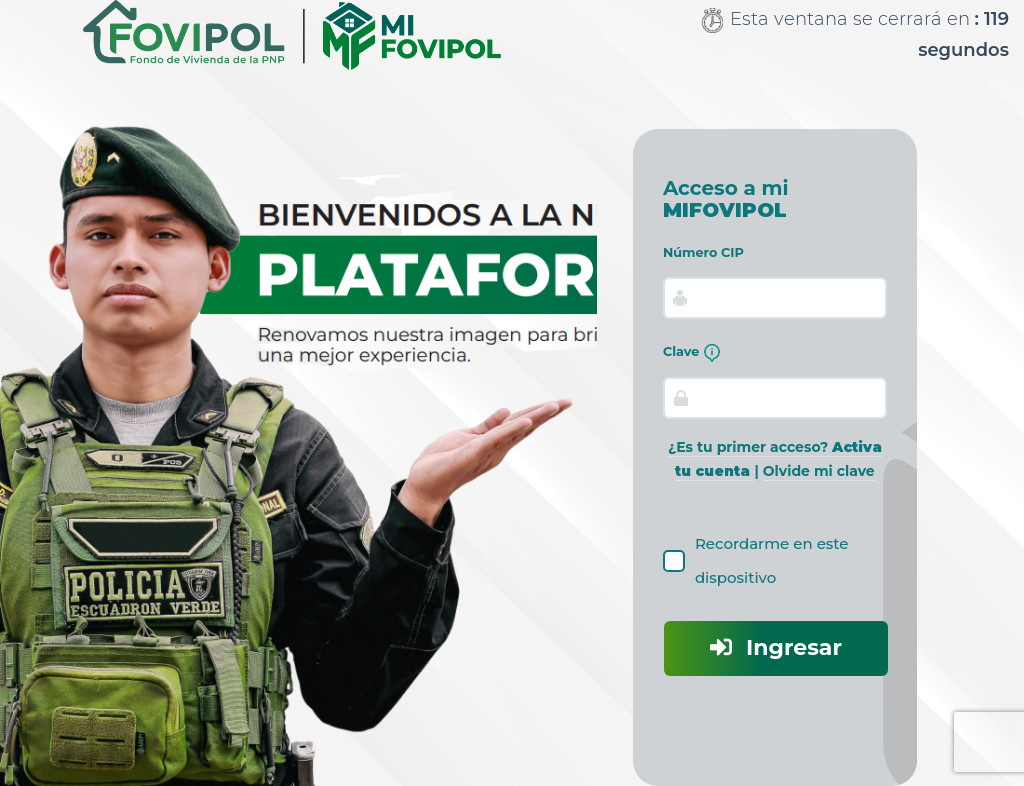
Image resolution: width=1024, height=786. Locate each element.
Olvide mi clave (819, 471)
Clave (692, 353)
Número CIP (703, 252)
